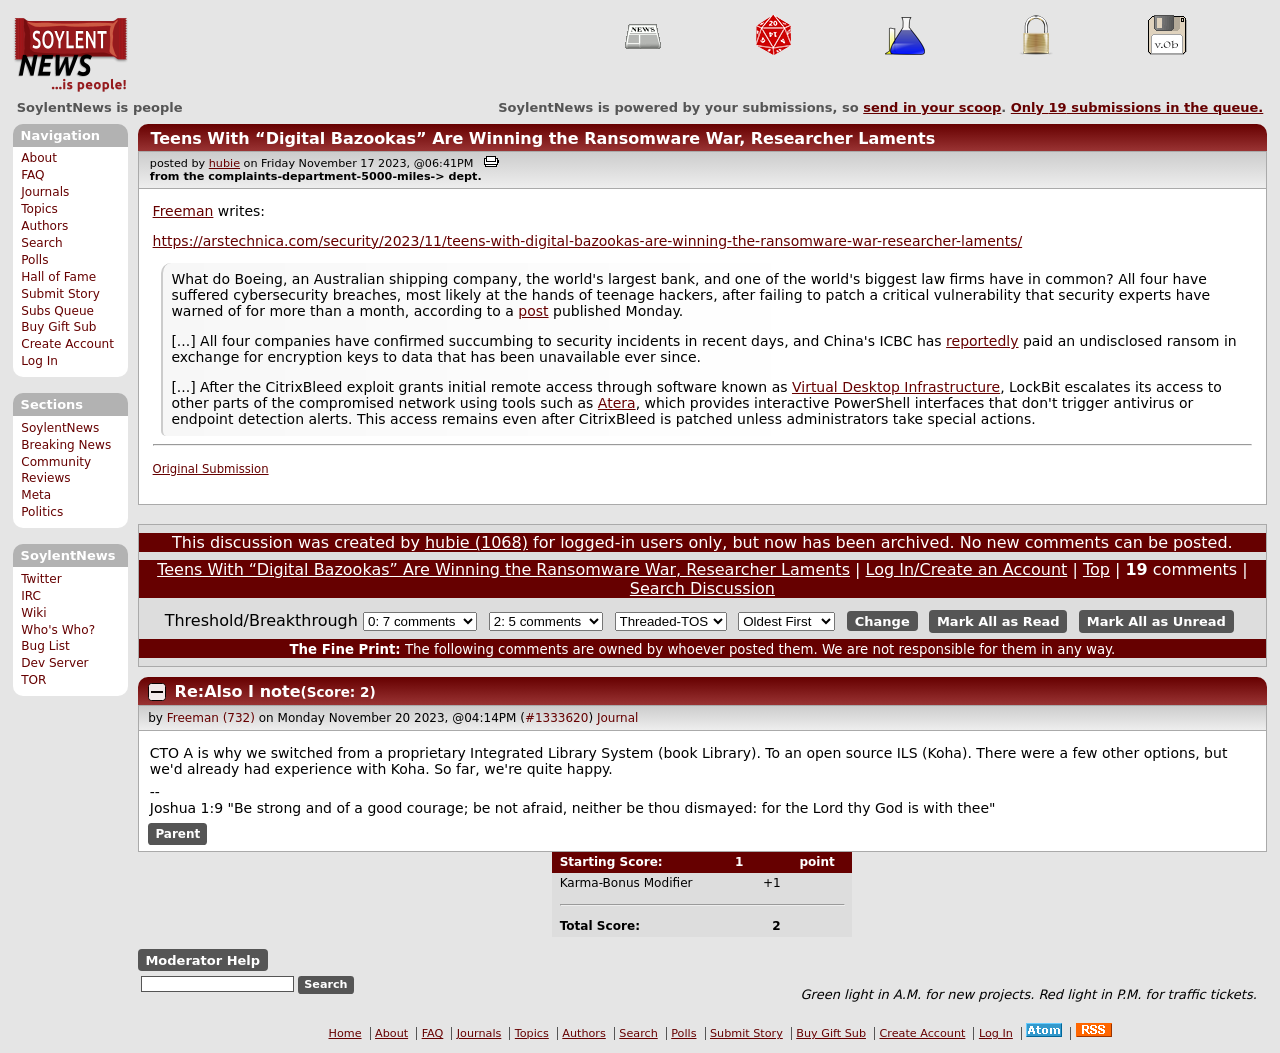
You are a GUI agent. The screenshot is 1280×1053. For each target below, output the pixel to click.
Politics (42, 512)
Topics (39, 209)
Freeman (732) (211, 718)
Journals (45, 192)
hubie (224, 163)
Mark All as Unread (1156, 621)
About (39, 158)
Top (1096, 569)
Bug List (45, 646)
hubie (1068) (476, 542)
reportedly (982, 341)
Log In (39, 361)
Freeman (183, 211)
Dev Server (54, 663)
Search (42, 243)
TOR (33, 680)
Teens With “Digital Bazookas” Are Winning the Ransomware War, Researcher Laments (542, 138)
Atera (617, 403)
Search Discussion (702, 588)
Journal (618, 718)
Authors (44, 226)
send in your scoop (932, 107)
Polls (34, 260)
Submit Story (60, 294)
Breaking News (66, 445)
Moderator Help (202, 960)
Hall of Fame (58, 277)
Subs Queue (57, 311)
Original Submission (211, 469)
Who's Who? (58, 630)
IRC (31, 596)
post (533, 311)
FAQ (32, 175)
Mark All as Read (998, 621)
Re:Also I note (238, 691)
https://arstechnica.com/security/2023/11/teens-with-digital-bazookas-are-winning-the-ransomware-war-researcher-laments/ (588, 241)
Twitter (41, 579)
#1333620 (557, 718)
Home (345, 1033)
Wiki (33, 613)
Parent (177, 834)
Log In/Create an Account (967, 569)
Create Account (67, 344)
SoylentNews (70, 55)
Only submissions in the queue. (1137, 107)
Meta (36, 495)
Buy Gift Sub (58, 327)
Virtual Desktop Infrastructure (896, 387)
